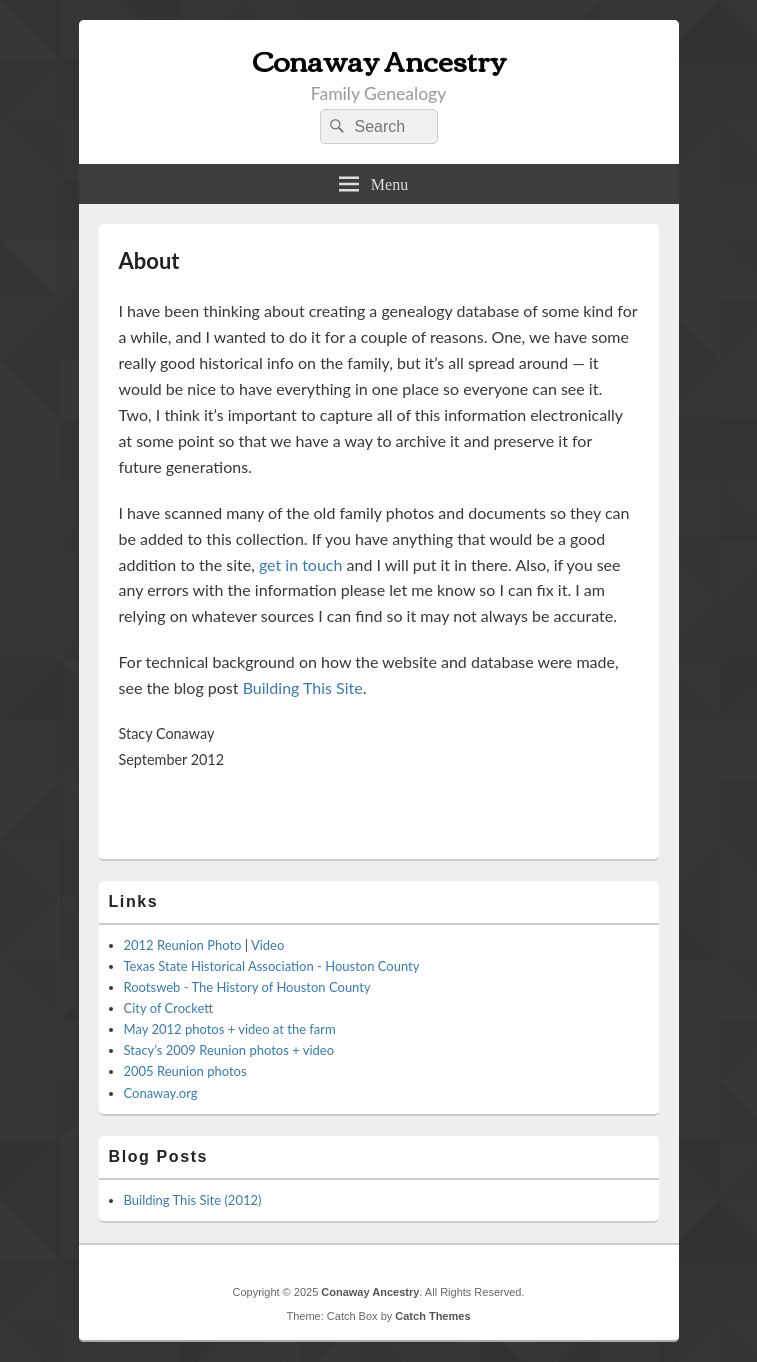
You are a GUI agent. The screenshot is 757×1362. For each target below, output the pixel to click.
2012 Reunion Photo (183, 945)
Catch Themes (432, 1316)
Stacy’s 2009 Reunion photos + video (229, 1050)
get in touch (301, 564)
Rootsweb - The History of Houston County (247, 987)
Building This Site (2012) (193, 1200)
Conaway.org (161, 1093)
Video (267, 945)
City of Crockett (169, 1008)
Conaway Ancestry (379, 59)
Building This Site (303, 687)
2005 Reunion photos (185, 1071)
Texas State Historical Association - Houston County (272, 966)
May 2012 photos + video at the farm (230, 1029)
